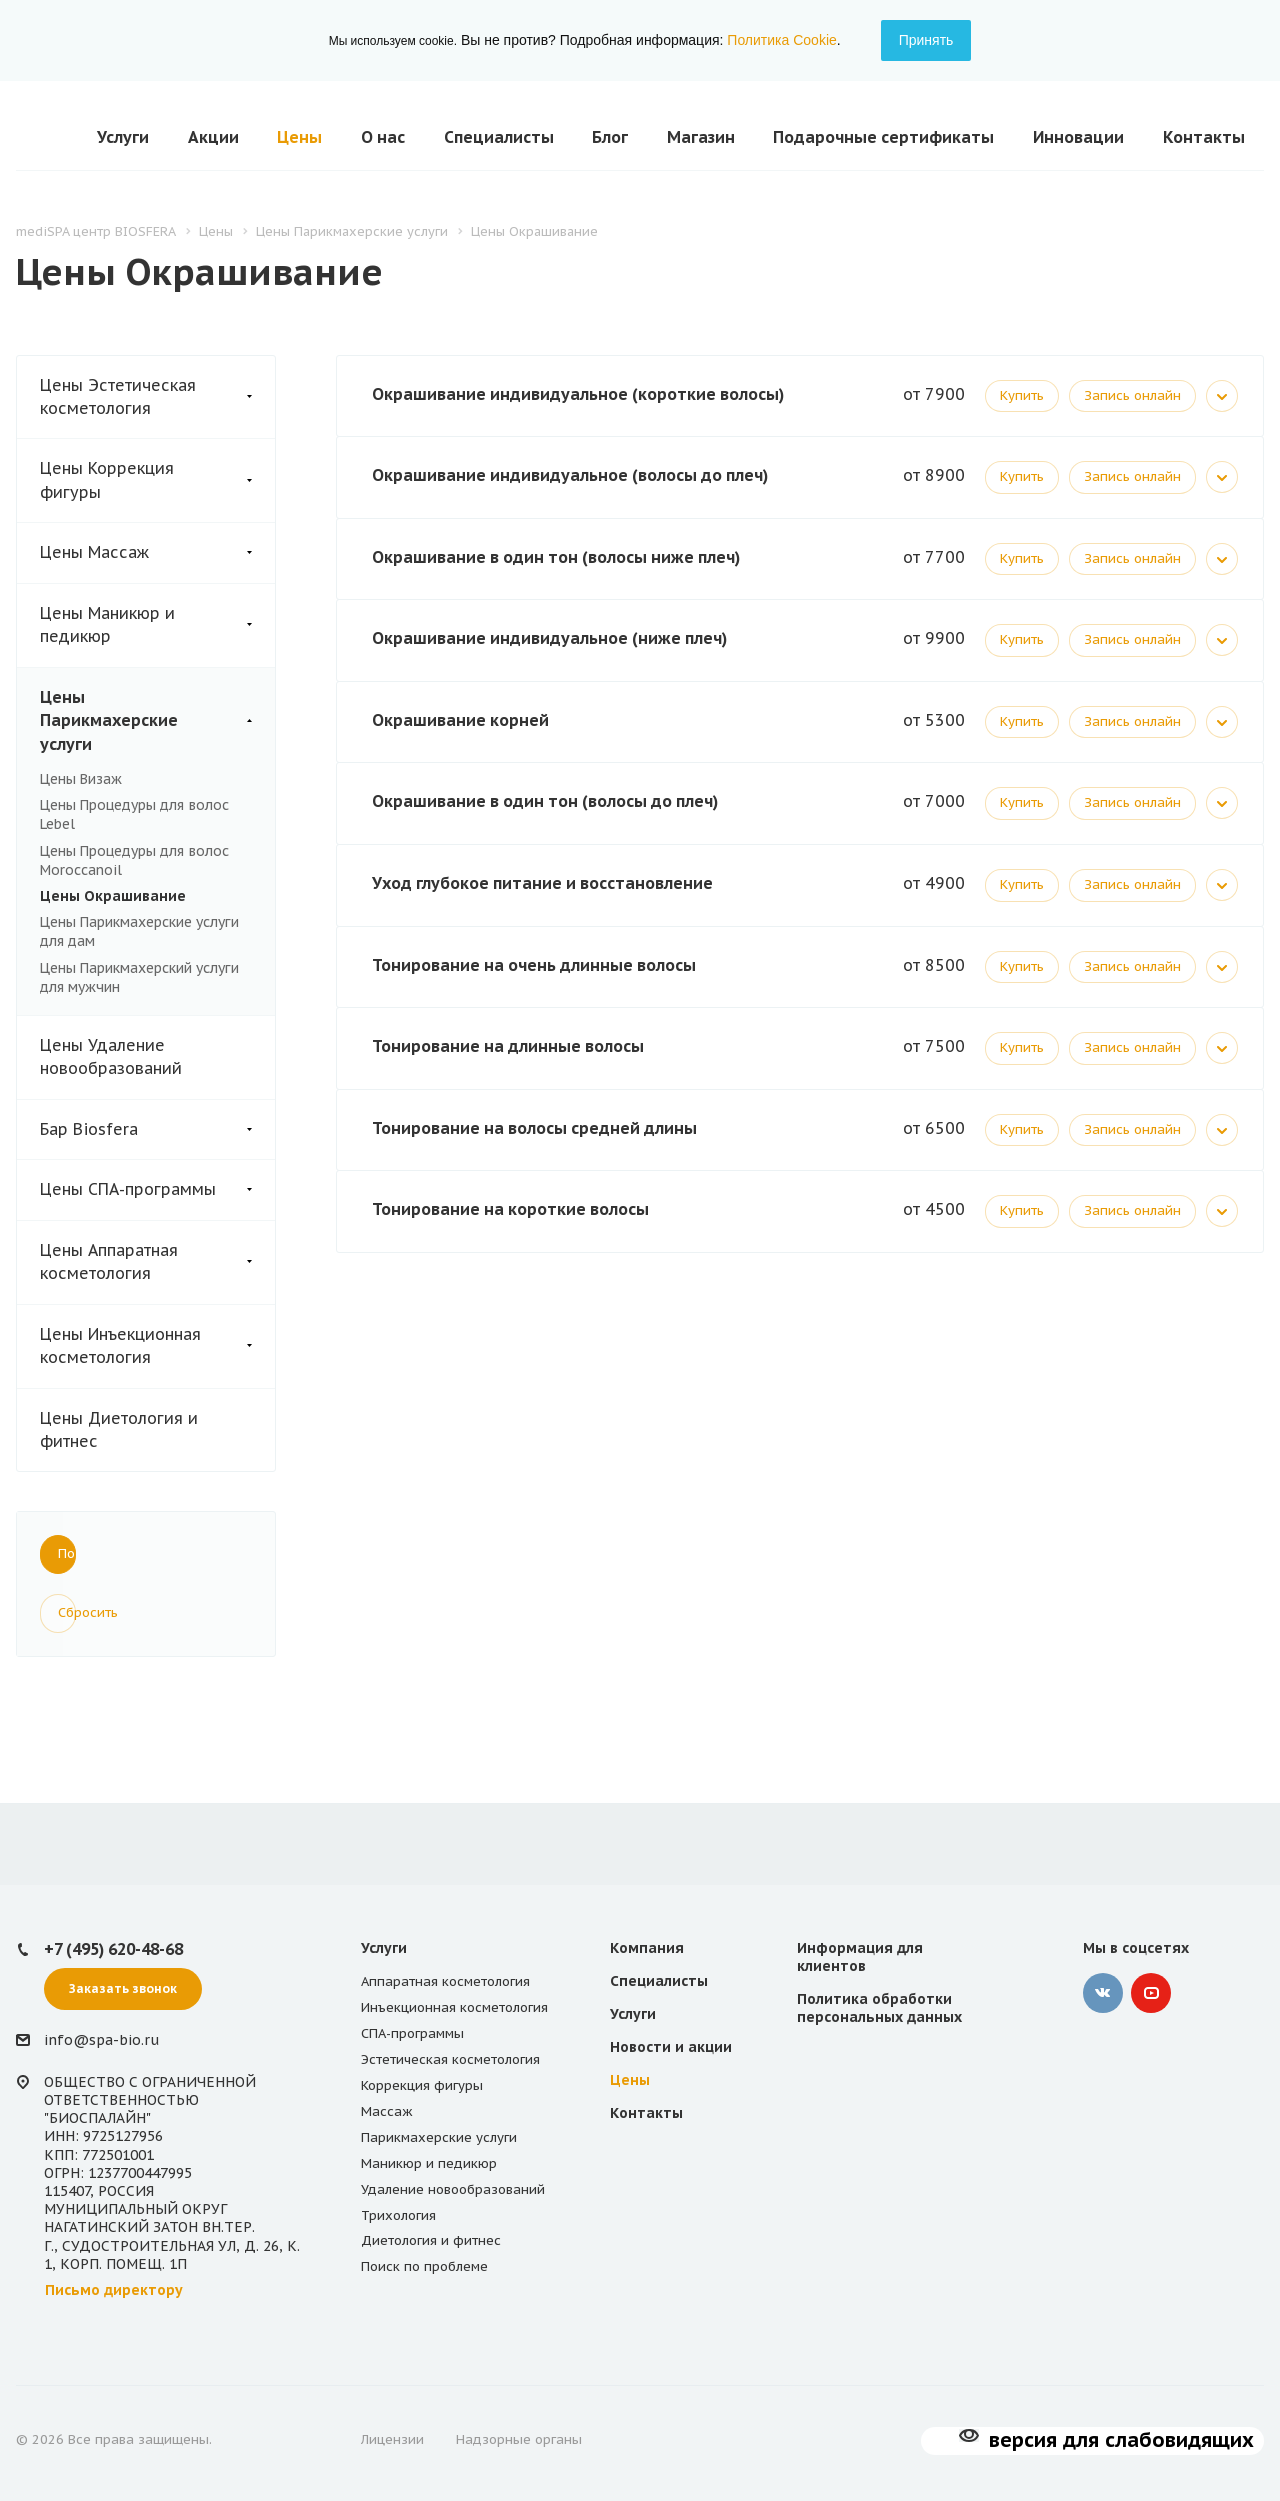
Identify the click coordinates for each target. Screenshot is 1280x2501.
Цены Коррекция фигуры (157, 480)
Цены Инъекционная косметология (157, 1346)
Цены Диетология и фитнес (119, 1429)
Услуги (123, 137)
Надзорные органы (519, 2439)
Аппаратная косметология (445, 1981)
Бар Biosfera (157, 1129)
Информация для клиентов (860, 1957)
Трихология (398, 2215)
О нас (383, 137)
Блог (610, 137)
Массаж (387, 2111)
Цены (299, 137)
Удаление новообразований (453, 2189)
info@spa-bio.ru (101, 2041)
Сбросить (67, 1612)
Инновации (1078, 137)
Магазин (701, 137)
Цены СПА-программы (157, 1189)
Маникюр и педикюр (429, 2163)
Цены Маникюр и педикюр (157, 625)
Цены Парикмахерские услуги (157, 721)
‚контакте (1103, 1993)
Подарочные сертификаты (883, 137)
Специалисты (499, 137)
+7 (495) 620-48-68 (113, 1949)
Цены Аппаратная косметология (157, 1262)
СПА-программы (412, 2033)
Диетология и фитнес (431, 2240)
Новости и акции (671, 2047)
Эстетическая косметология (450, 2059)
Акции (213, 137)
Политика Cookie (781, 40)
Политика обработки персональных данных (879, 2008)
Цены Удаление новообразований (111, 1056)
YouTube (1151, 1993)
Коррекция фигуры (422, 2085)
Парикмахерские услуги (439, 2137)
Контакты (1204, 137)
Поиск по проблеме (424, 2266)
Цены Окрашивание (113, 896)
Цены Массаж (157, 552)
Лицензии (392, 2439)
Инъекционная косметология (454, 2007)
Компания (647, 1948)
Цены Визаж (81, 779)
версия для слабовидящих (1121, 2440)
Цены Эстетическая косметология (157, 397)
